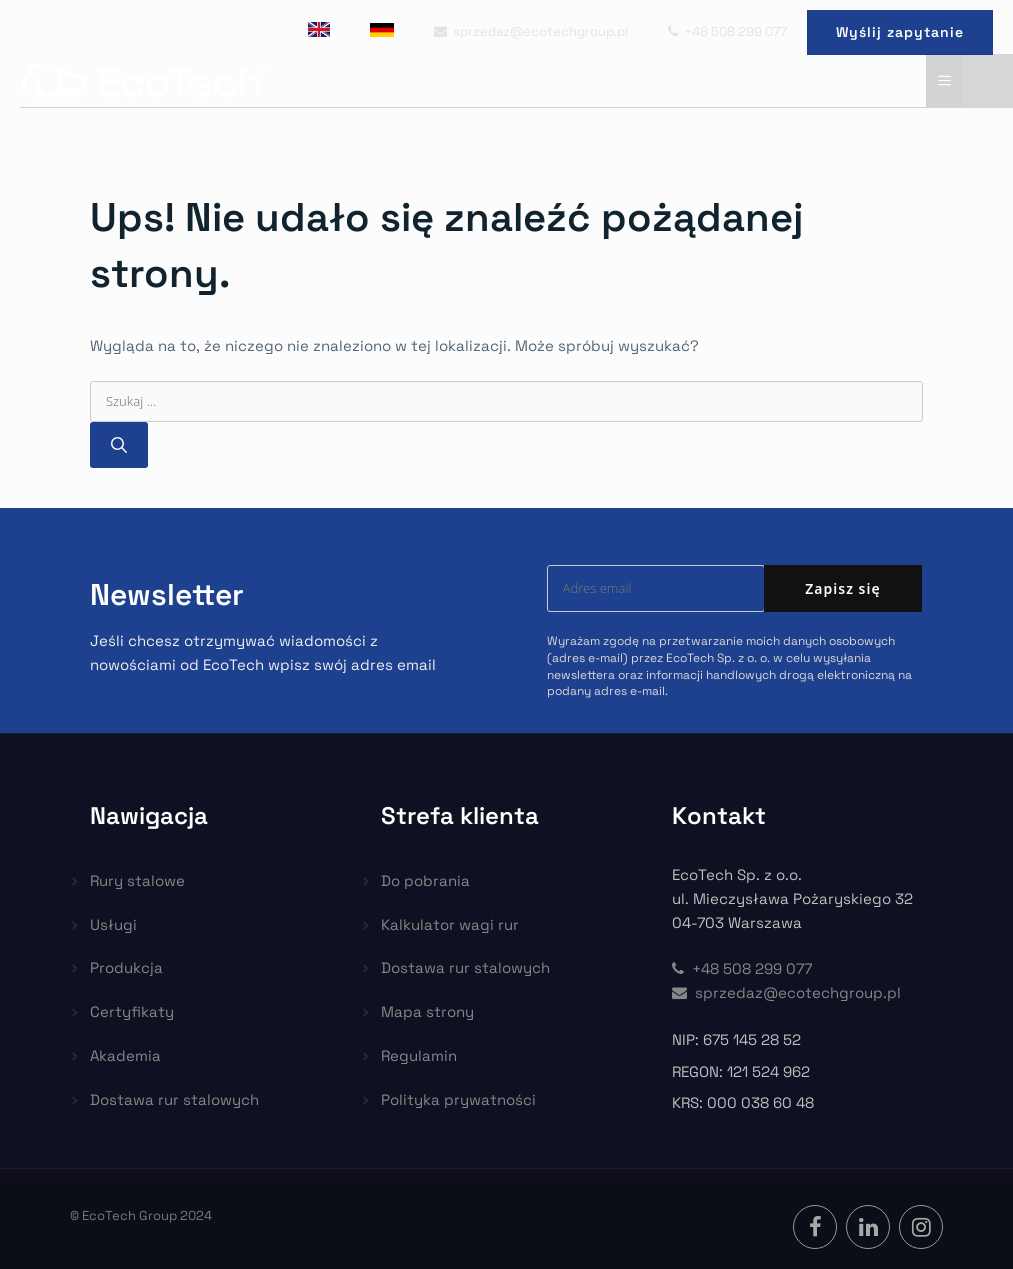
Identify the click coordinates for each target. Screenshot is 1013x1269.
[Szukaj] (119, 445)
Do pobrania (425, 880)
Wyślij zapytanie (900, 32)
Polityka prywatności (458, 1099)
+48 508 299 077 (727, 31)
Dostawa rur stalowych (174, 1099)
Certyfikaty (132, 1011)
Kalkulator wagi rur (450, 924)
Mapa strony (427, 1011)
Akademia (125, 1055)
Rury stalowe (137, 880)
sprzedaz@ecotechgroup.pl (531, 31)
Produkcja (126, 967)
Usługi (113, 924)
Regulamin (419, 1055)
